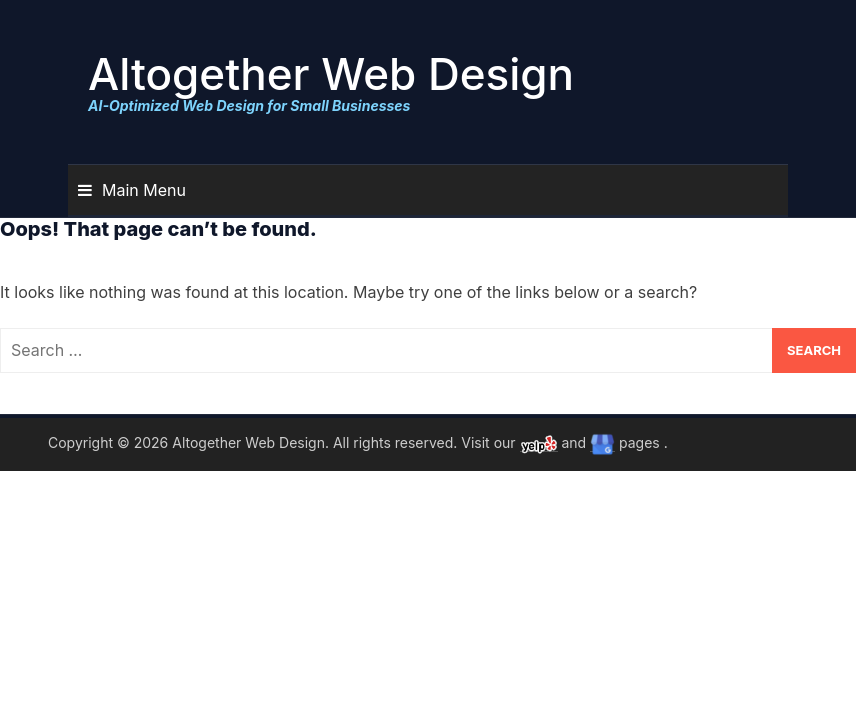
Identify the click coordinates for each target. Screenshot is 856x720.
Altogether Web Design (331, 74)
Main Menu (144, 190)
